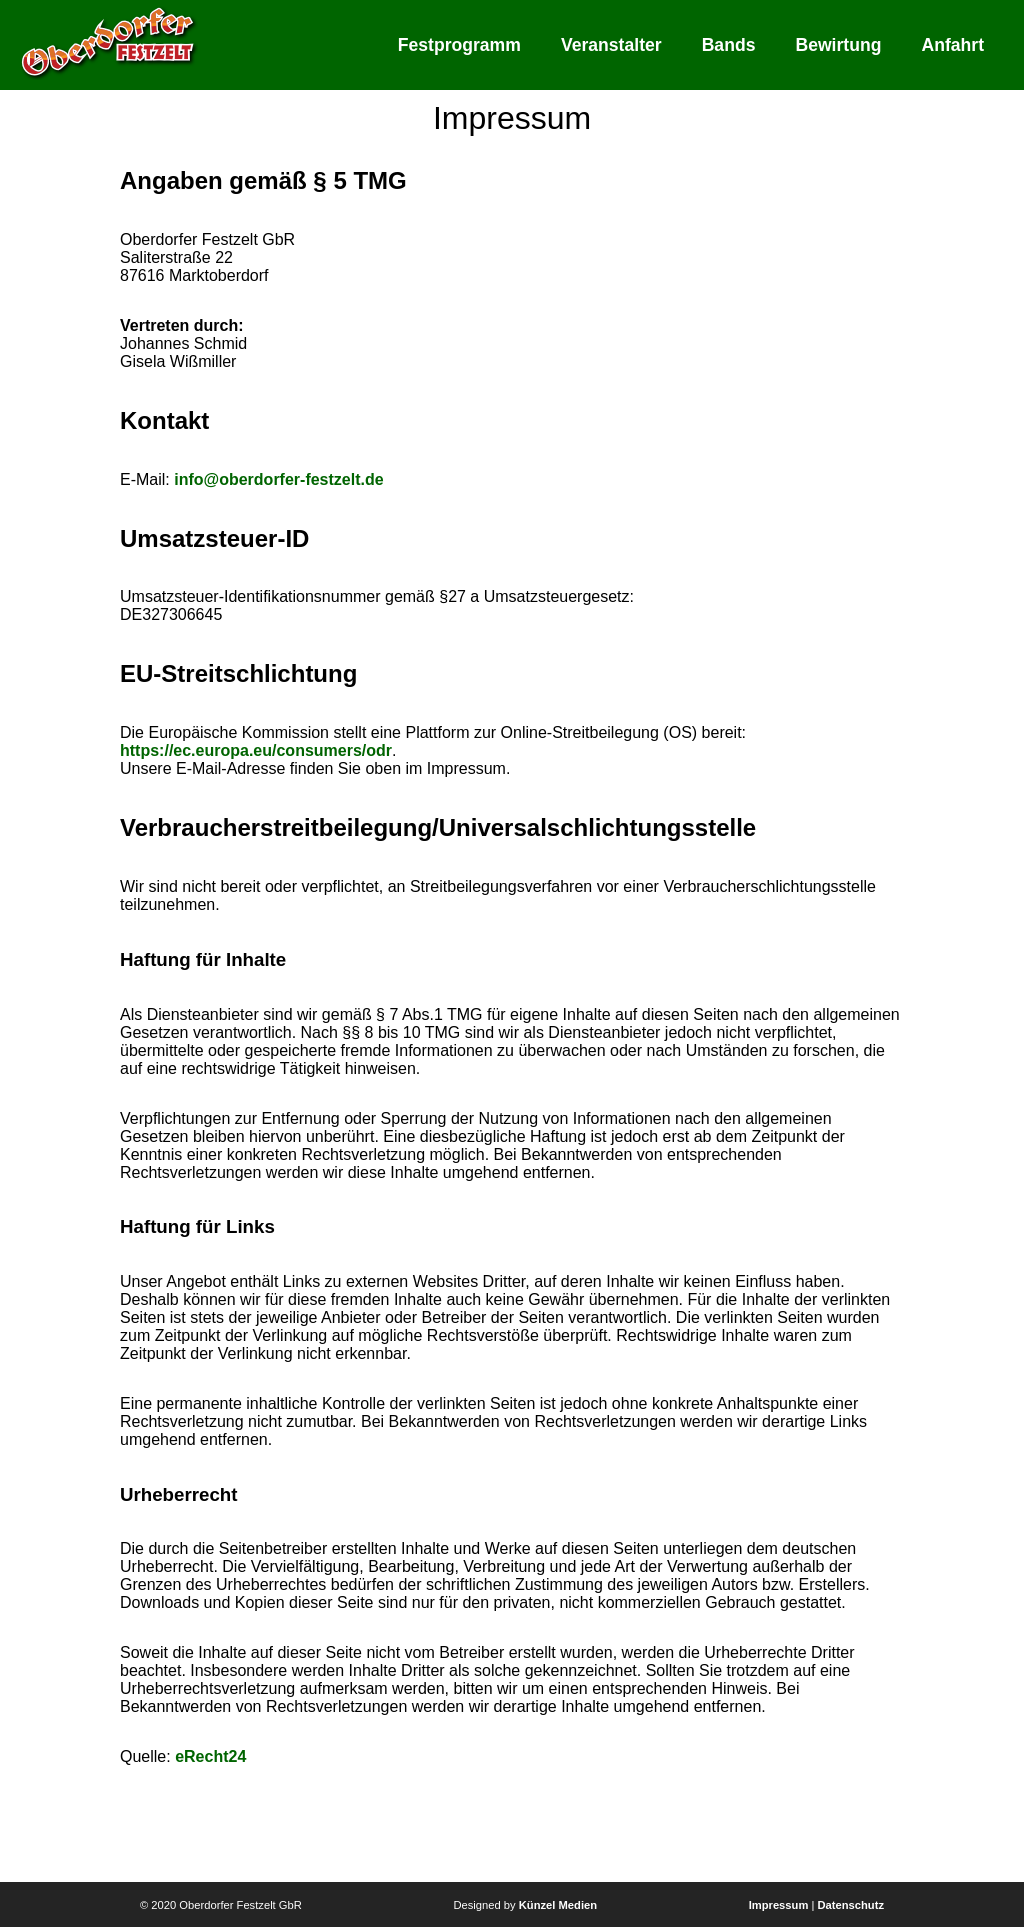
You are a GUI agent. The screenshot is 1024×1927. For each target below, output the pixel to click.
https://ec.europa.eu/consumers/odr (256, 750)
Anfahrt (952, 45)
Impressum (779, 1905)
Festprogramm (459, 45)
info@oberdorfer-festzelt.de (278, 479)
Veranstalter (611, 45)
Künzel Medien (558, 1905)
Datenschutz (850, 1905)
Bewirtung (838, 45)
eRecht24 (210, 1756)
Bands (729, 45)
